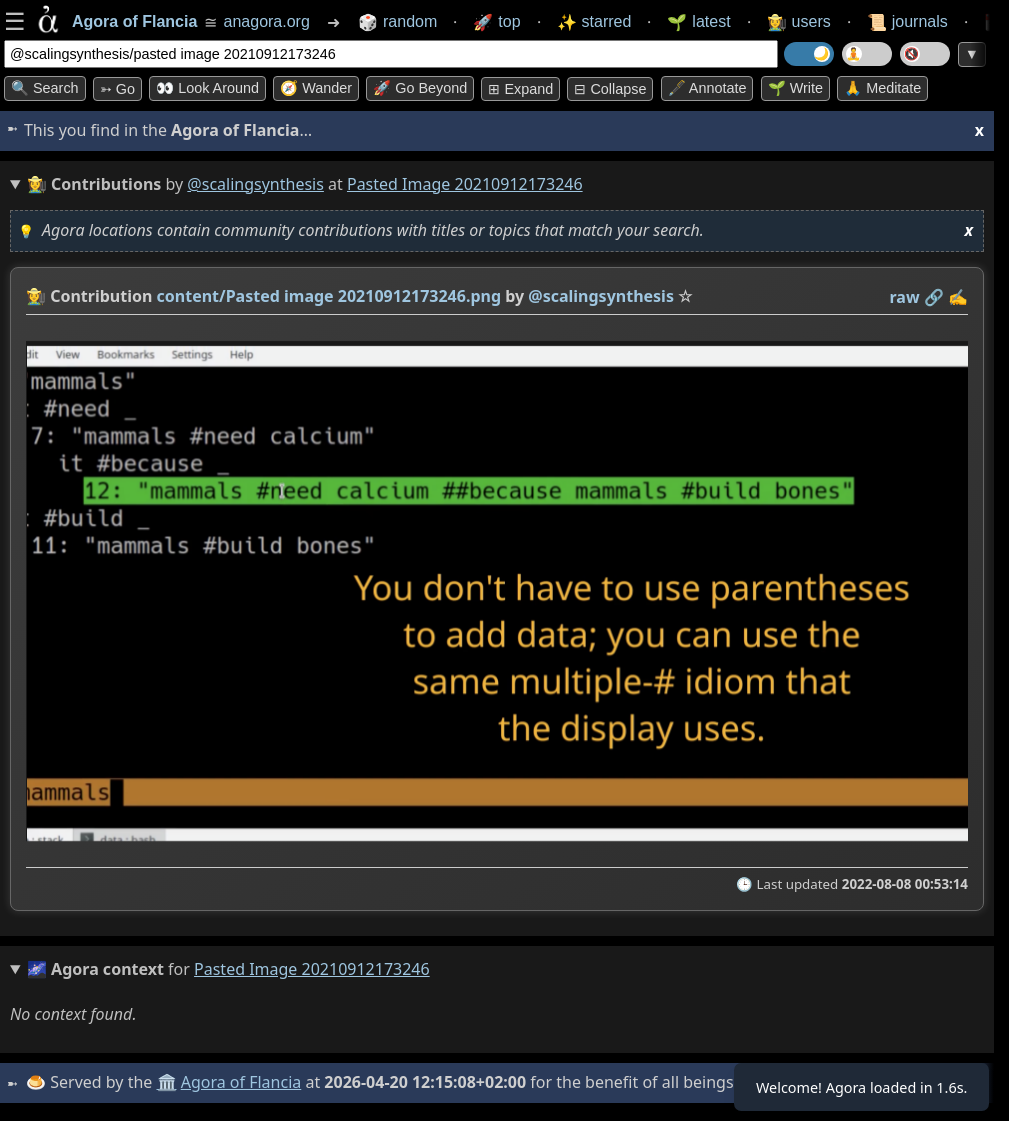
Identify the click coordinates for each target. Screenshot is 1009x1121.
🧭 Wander (316, 88)
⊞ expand (520, 89)
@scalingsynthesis (255, 184)
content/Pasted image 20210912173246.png (329, 296)
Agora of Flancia (244, 1082)
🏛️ (169, 1082)
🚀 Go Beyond (420, 88)
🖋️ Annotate (707, 88)
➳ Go (117, 89)
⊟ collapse (610, 89)
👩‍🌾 (36, 296)
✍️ (958, 297)
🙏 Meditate (882, 88)
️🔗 (934, 297)
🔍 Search (45, 88)
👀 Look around (207, 88)
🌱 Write (795, 88)
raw (905, 297)
